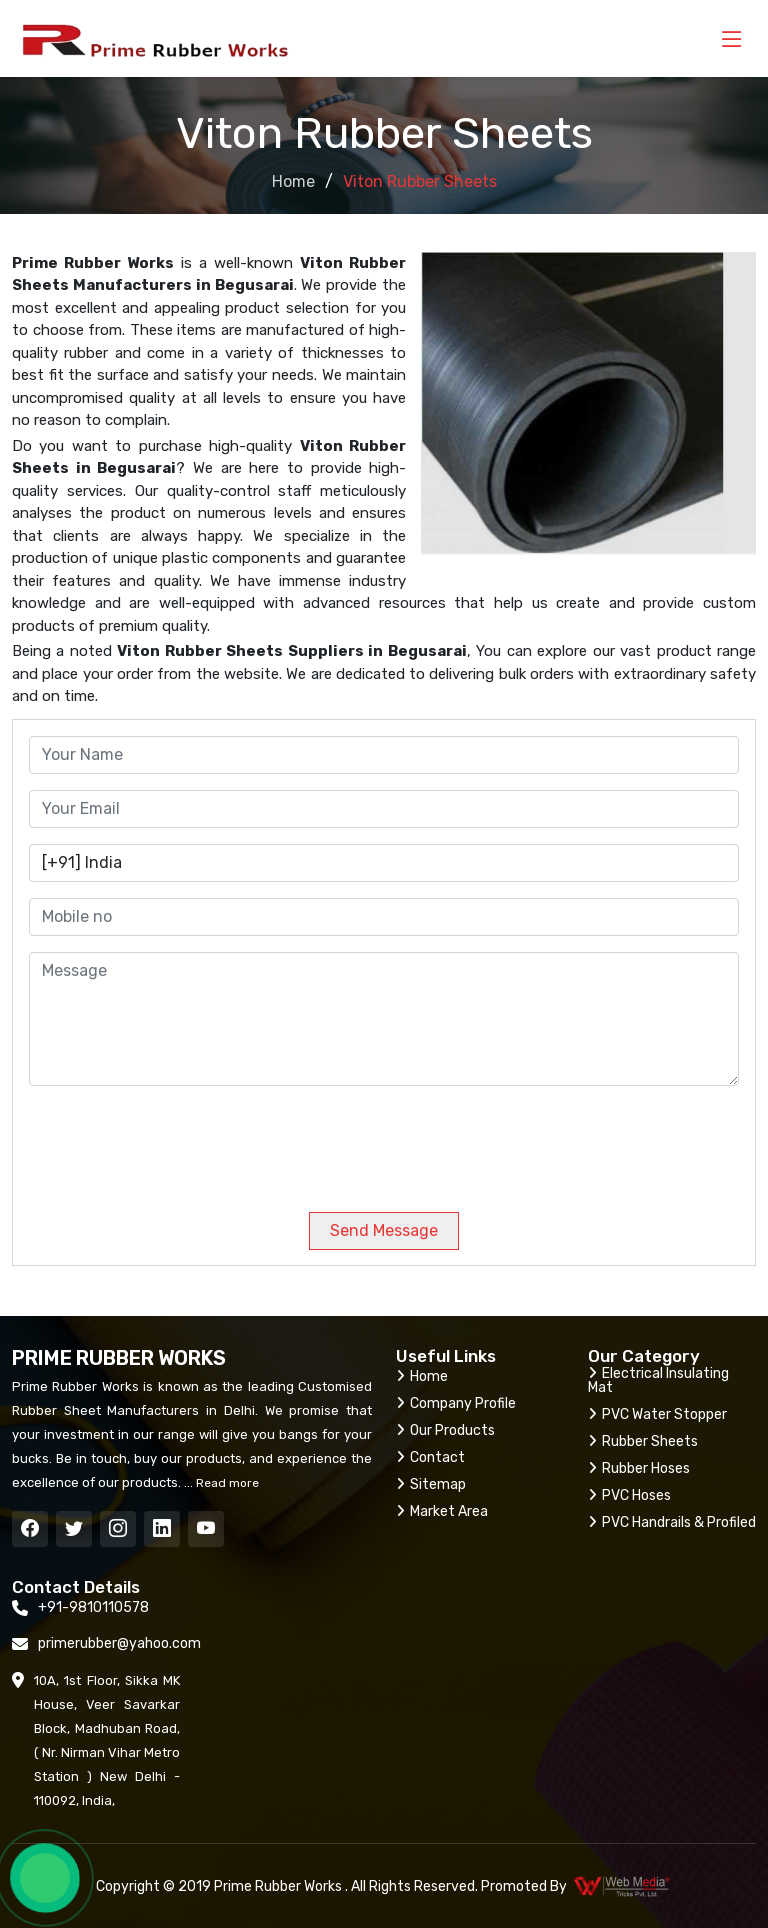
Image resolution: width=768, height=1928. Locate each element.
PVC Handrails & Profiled (672, 1522)
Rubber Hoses (639, 1468)
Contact (430, 1457)
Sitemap (431, 1484)
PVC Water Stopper (657, 1414)
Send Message (384, 1230)
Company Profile (456, 1403)
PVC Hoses (629, 1495)
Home (293, 181)
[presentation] (165, 1141)
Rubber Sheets (643, 1441)
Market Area (442, 1511)
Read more (226, 1483)
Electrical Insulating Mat (658, 1380)
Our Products (445, 1430)
